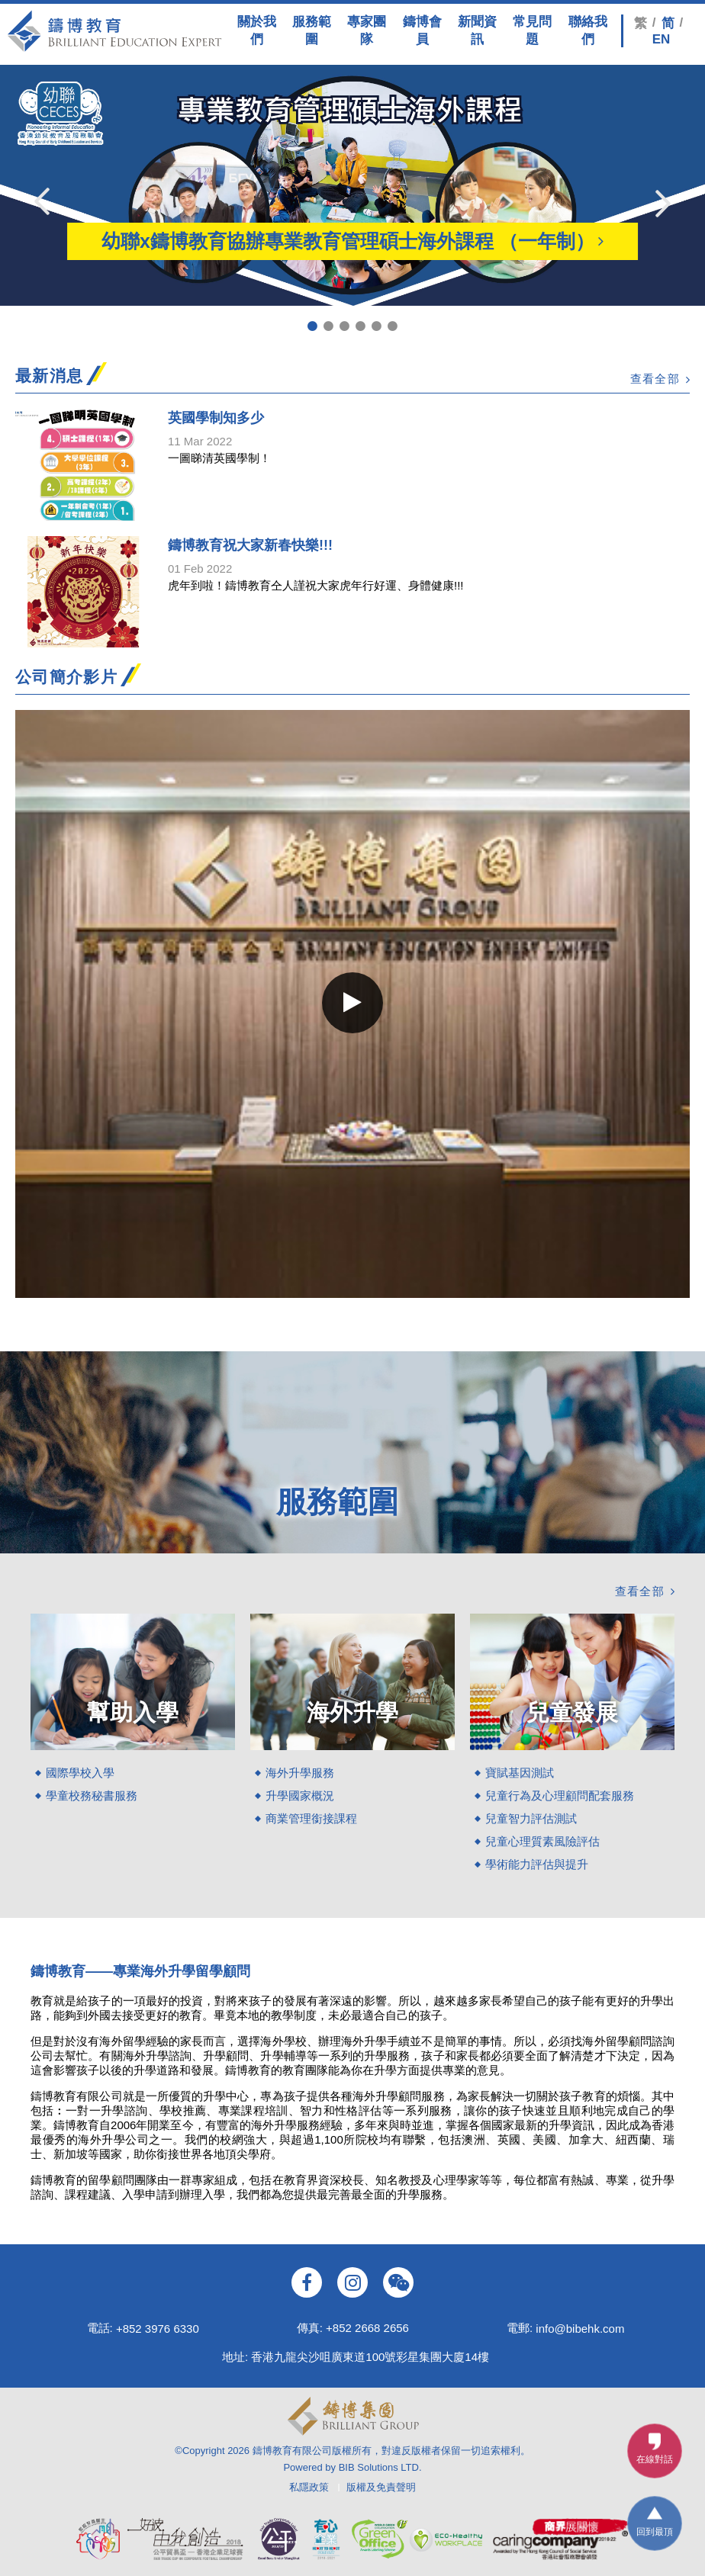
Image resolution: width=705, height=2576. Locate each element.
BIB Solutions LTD (379, 2467)
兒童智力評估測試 (531, 1818)
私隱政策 (309, 2487)
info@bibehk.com (580, 2327)
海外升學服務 (300, 1772)
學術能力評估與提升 (536, 1864)
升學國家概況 (300, 1795)
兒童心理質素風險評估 (542, 1841)
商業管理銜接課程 (311, 1818)
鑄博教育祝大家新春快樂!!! (250, 545)
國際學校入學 (80, 1772)
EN (661, 39)
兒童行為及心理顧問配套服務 (559, 1795)
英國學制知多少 (216, 418)
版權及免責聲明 (381, 2487)
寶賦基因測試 (519, 1772)
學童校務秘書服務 (91, 1795)
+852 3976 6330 (157, 2327)
